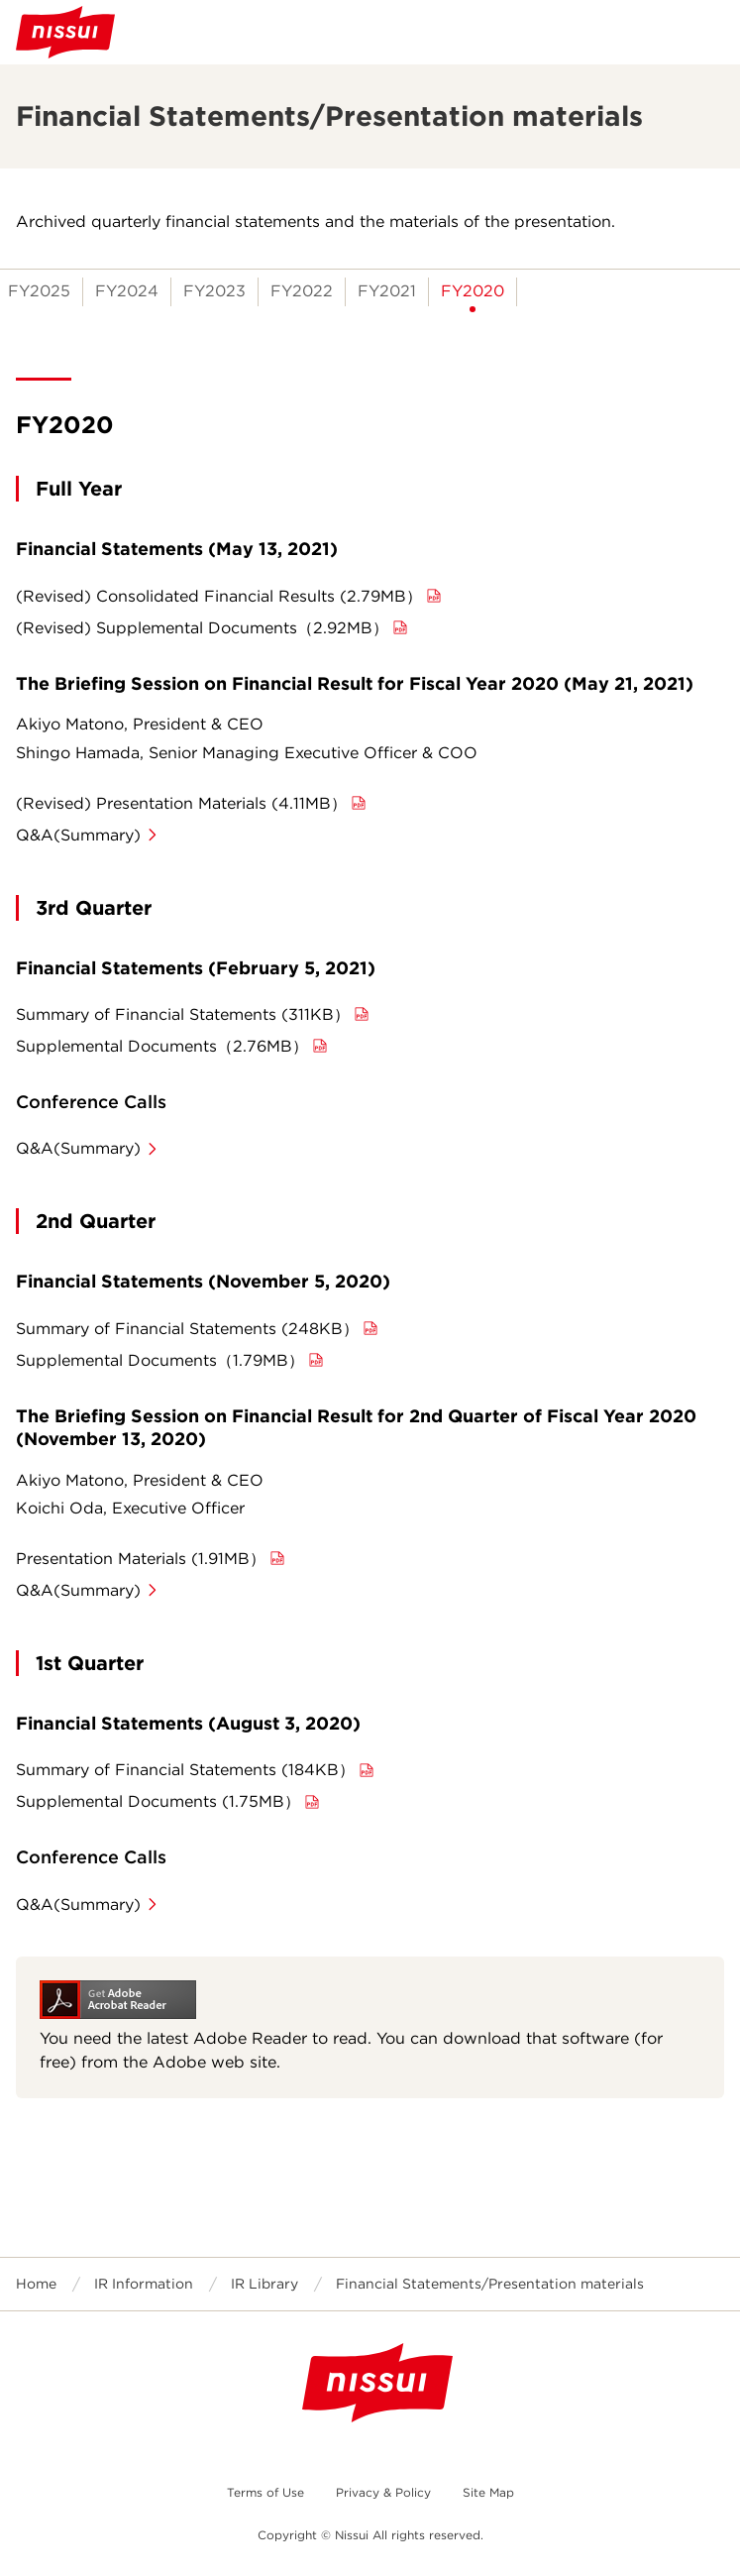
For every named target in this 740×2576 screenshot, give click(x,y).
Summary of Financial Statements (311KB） (183, 1014)
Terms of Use (265, 2492)
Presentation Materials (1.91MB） (140, 1558)
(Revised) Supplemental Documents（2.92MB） (202, 627)
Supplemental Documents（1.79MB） (160, 1360)
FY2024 (127, 290)
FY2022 (301, 290)
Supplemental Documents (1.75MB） (158, 1801)
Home (36, 2284)
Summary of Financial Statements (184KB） (185, 1769)
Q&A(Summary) (78, 835)
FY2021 (387, 290)
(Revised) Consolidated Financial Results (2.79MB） (219, 596)
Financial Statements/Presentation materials (490, 2284)
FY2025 (39, 290)
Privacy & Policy (383, 2492)
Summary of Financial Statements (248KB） (187, 1328)
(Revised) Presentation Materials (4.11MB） (181, 803)
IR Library (264, 2284)
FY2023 (214, 290)
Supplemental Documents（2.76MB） (162, 1046)
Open (708, 32)
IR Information (143, 2284)
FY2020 (472, 290)
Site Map (488, 2492)
